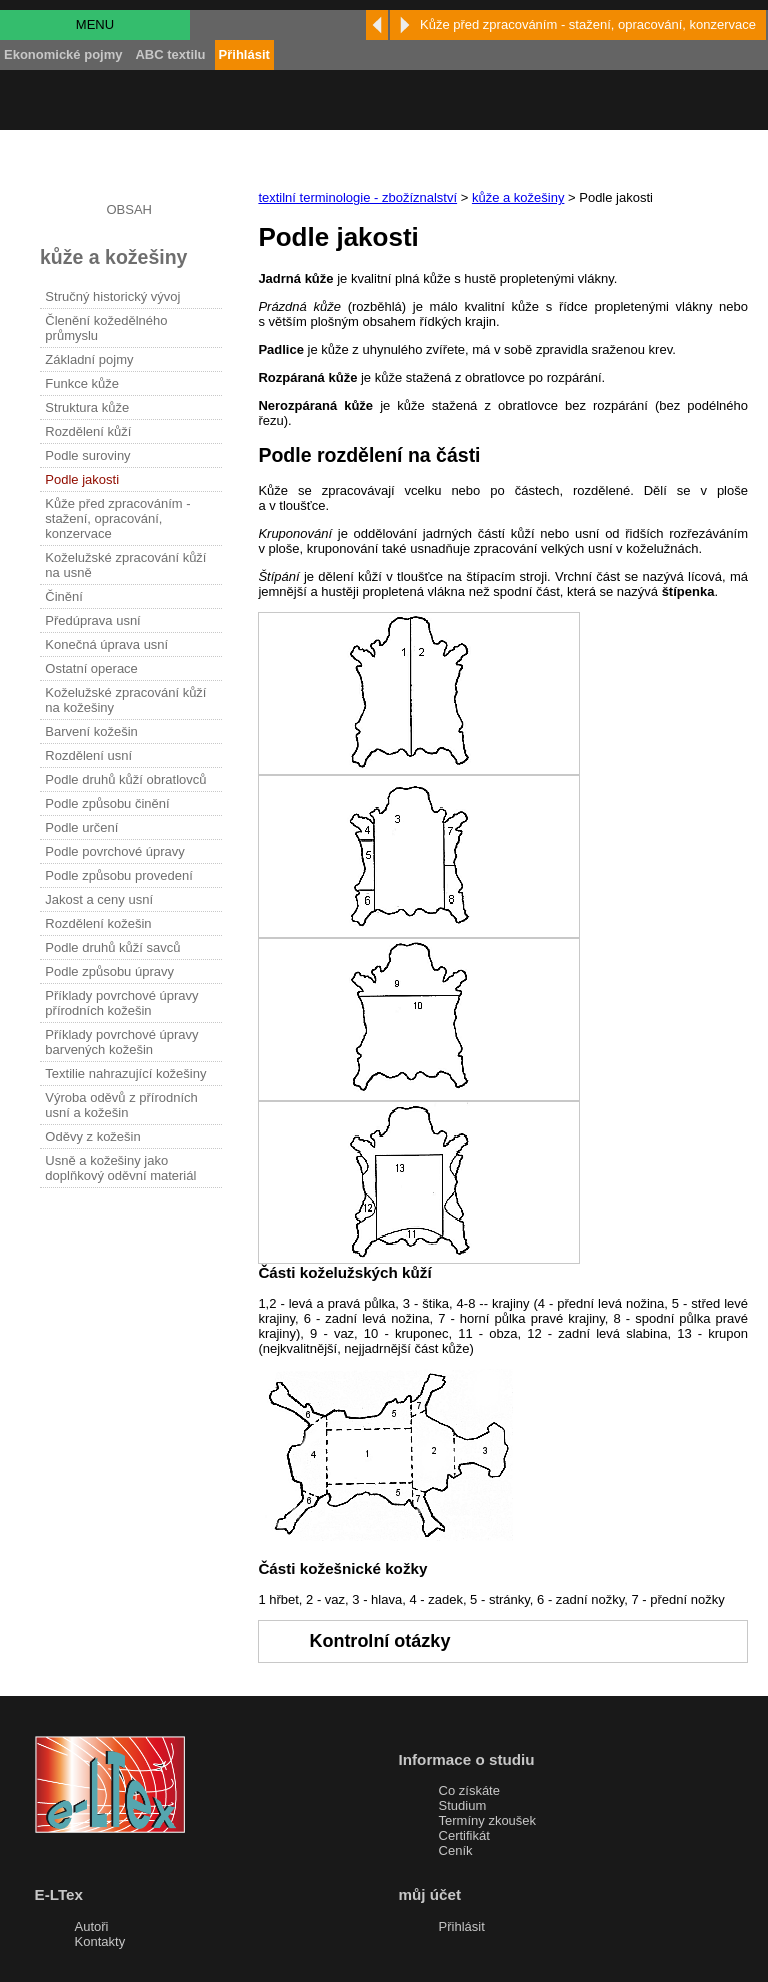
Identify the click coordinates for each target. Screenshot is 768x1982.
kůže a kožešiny (518, 197)
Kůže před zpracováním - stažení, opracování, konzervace (117, 518)
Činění (64, 596)
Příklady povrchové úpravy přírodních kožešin (121, 1003)
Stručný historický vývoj (112, 296)
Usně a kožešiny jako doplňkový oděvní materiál (120, 1168)
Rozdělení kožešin (98, 923)
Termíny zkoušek (488, 1820)
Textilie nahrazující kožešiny (125, 1073)
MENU (95, 24)
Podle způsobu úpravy (109, 971)
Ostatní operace (91, 668)
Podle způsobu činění (107, 803)
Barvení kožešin (91, 731)
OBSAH (129, 209)
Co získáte (469, 1790)
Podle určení (81, 827)
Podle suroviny (87, 455)
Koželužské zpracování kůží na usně (125, 565)
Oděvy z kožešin (92, 1136)
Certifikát (464, 1835)
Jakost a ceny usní (99, 899)
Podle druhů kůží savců (112, 947)
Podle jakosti (82, 479)
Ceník (456, 1850)
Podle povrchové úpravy (114, 851)
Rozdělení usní (88, 755)
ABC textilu (170, 54)
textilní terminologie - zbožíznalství (357, 197)
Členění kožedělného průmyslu (106, 328)
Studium (463, 1805)
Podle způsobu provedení (118, 875)
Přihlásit (462, 1926)
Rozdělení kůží (88, 431)
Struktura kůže (87, 407)
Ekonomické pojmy (63, 54)
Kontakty (100, 1941)
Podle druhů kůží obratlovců (125, 779)
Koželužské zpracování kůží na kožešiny (125, 700)
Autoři (92, 1926)
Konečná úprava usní (106, 644)
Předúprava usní (92, 620)
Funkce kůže (82, 383)
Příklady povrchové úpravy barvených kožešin (121, 1042)
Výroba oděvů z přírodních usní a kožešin (121, 1105)
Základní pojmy (89, 359)
